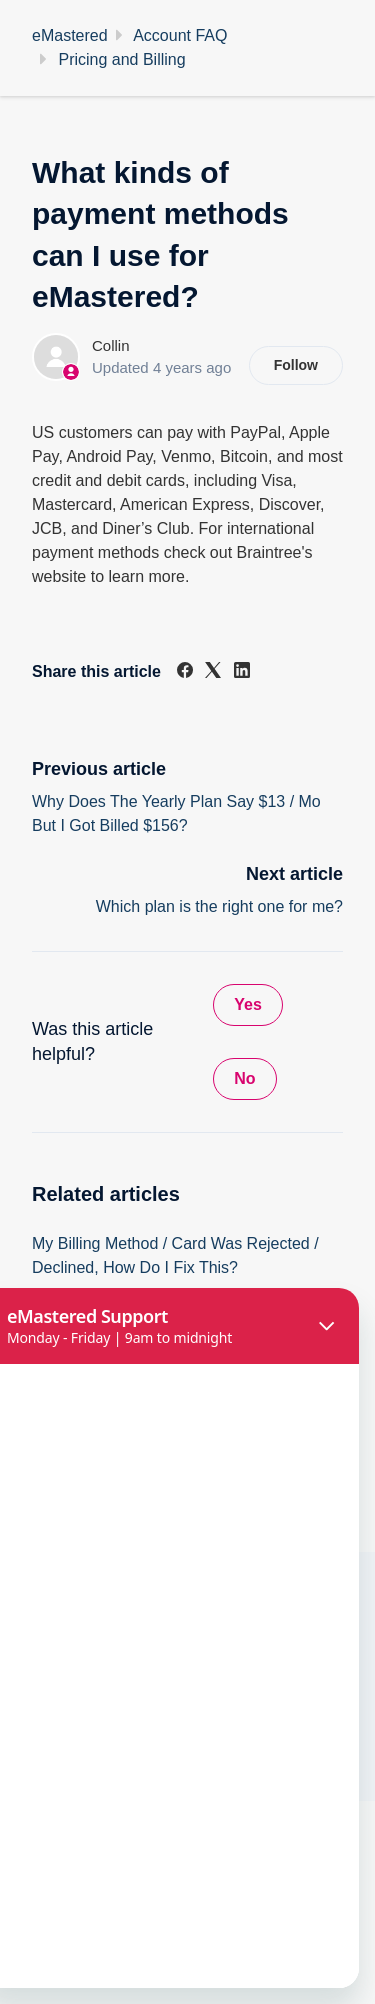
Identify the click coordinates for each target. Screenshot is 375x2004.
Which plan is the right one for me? (219, 906)
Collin (111, 345)
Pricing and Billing (121, 59)
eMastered (70, 35)
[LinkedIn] (242, 672)
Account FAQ (180, 35)
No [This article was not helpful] (244, 1078)
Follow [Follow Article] (296, 365)
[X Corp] (213, 672)
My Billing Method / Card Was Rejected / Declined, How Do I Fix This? (175, 1255)
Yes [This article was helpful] (248, 1004)
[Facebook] (185, 672)
